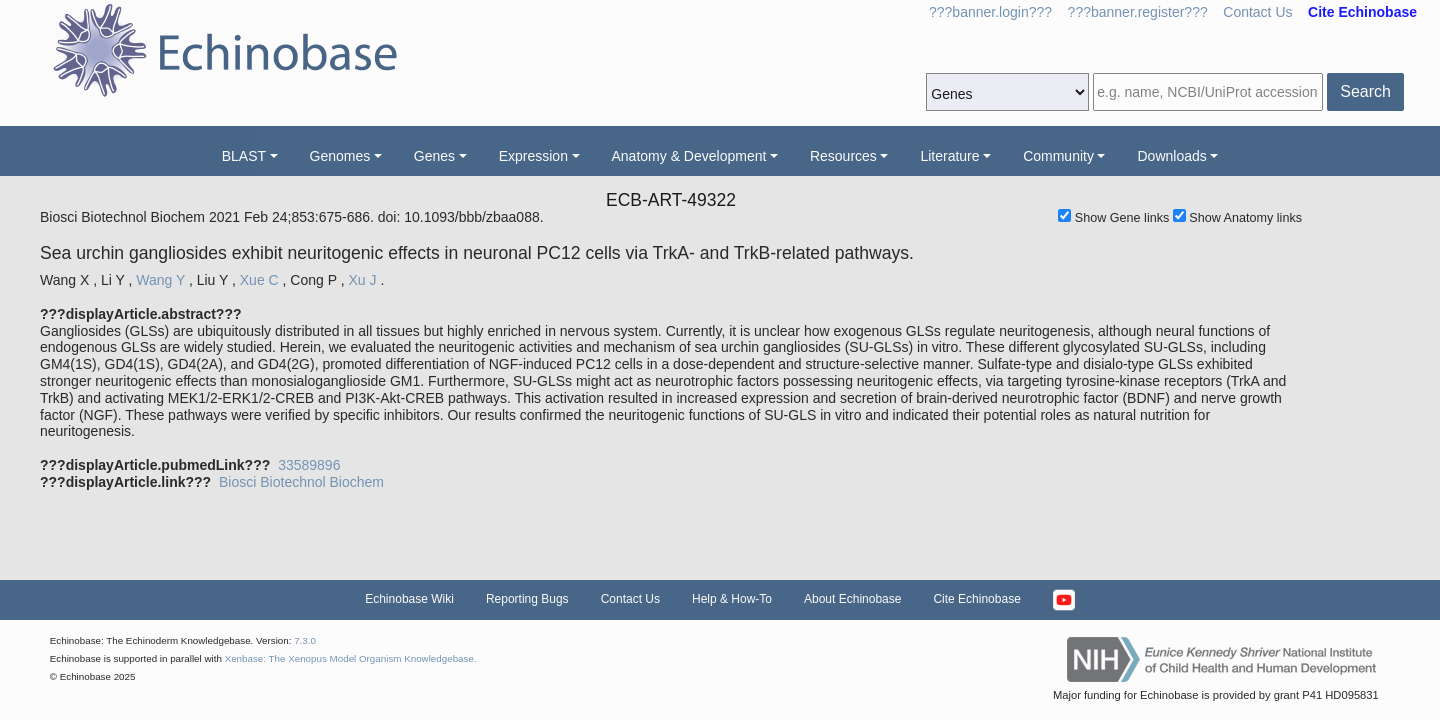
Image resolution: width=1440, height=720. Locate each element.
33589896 (309, 465)
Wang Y (160, 280)
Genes (434, 156)
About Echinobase (852, 599)
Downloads (1171, 156)
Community (1058, 156)
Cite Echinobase (976, 599)
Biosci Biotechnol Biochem (301, 482)
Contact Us (1257, 12)
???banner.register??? (1138, 12)
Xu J (362, 280)
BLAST (244, 156)
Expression (533, 156)
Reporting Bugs (527, 599)
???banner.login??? (990, 12)
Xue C (259, 280)
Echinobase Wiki (409, 599)
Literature (949, 156)
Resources (843, 156)
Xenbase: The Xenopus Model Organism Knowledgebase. (351, 658)
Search (1365, 91)
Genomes (340, 156)
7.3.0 (305, 640)
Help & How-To (732, 599)
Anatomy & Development (689, 156)
